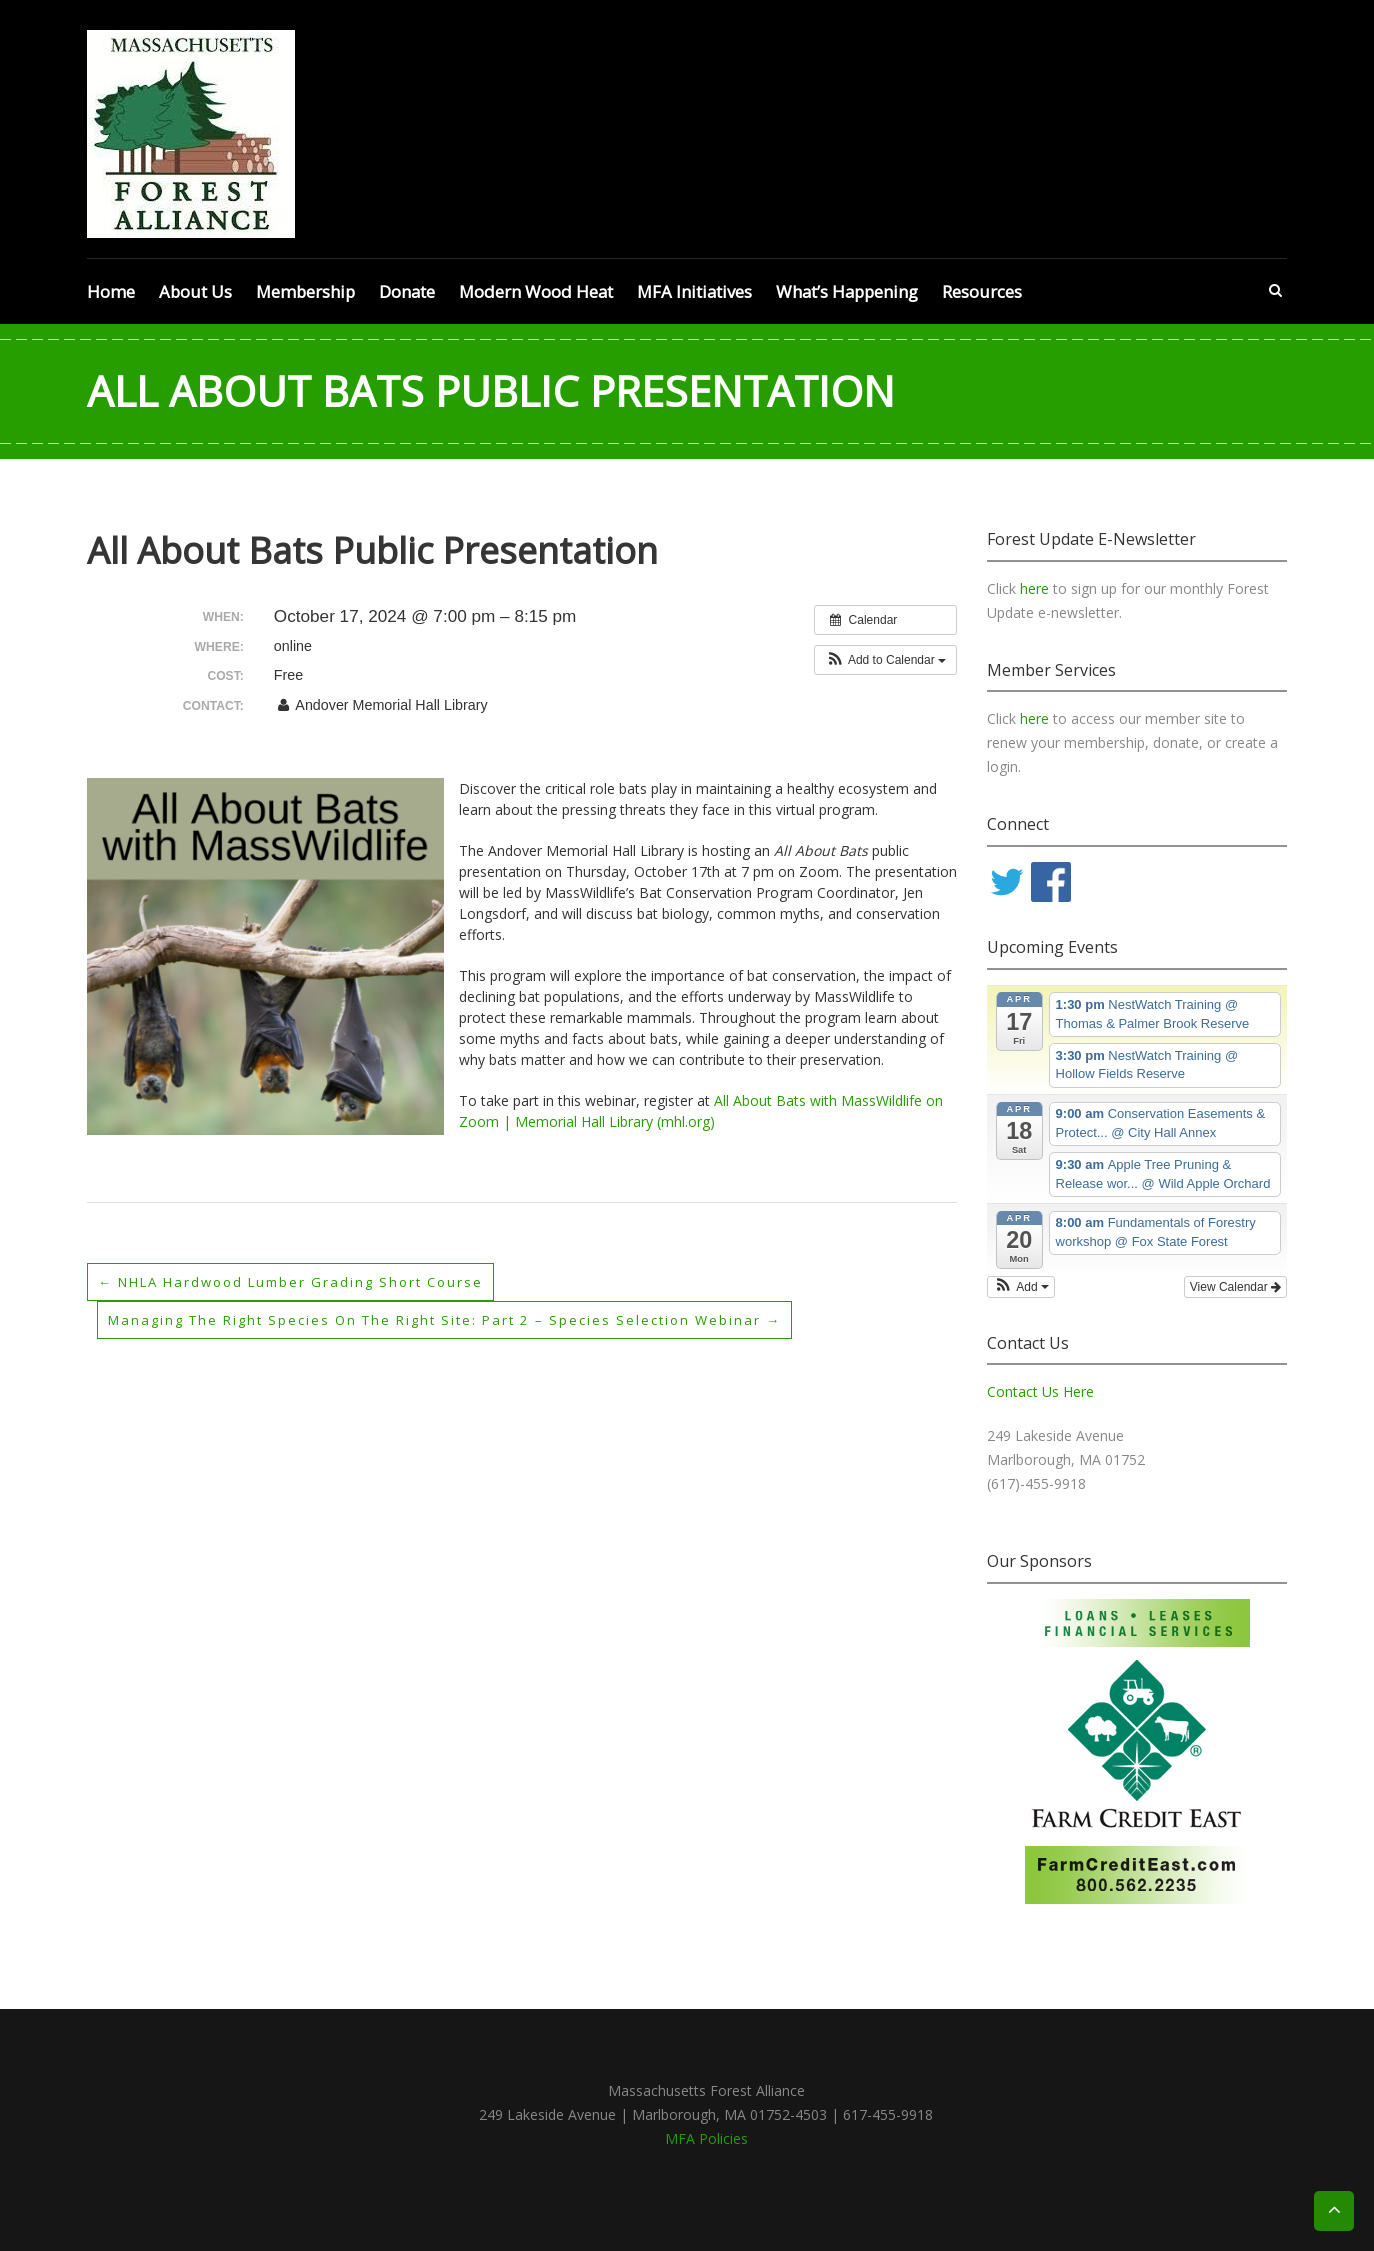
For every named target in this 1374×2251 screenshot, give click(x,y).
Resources (982, 291)
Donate (407, 291)
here (1036, 588)
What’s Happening (847, 291)
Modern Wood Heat (536, 291)
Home (111, 291)
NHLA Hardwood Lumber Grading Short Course (303, 1281)
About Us (195, 291)
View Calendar (1235, 1287)
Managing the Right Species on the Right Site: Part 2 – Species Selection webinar (464, 1319)
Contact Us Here (1040, 1391)
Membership (305, 291)
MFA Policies (706, 2138)
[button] (885, 660)
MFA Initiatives (694, 291)
